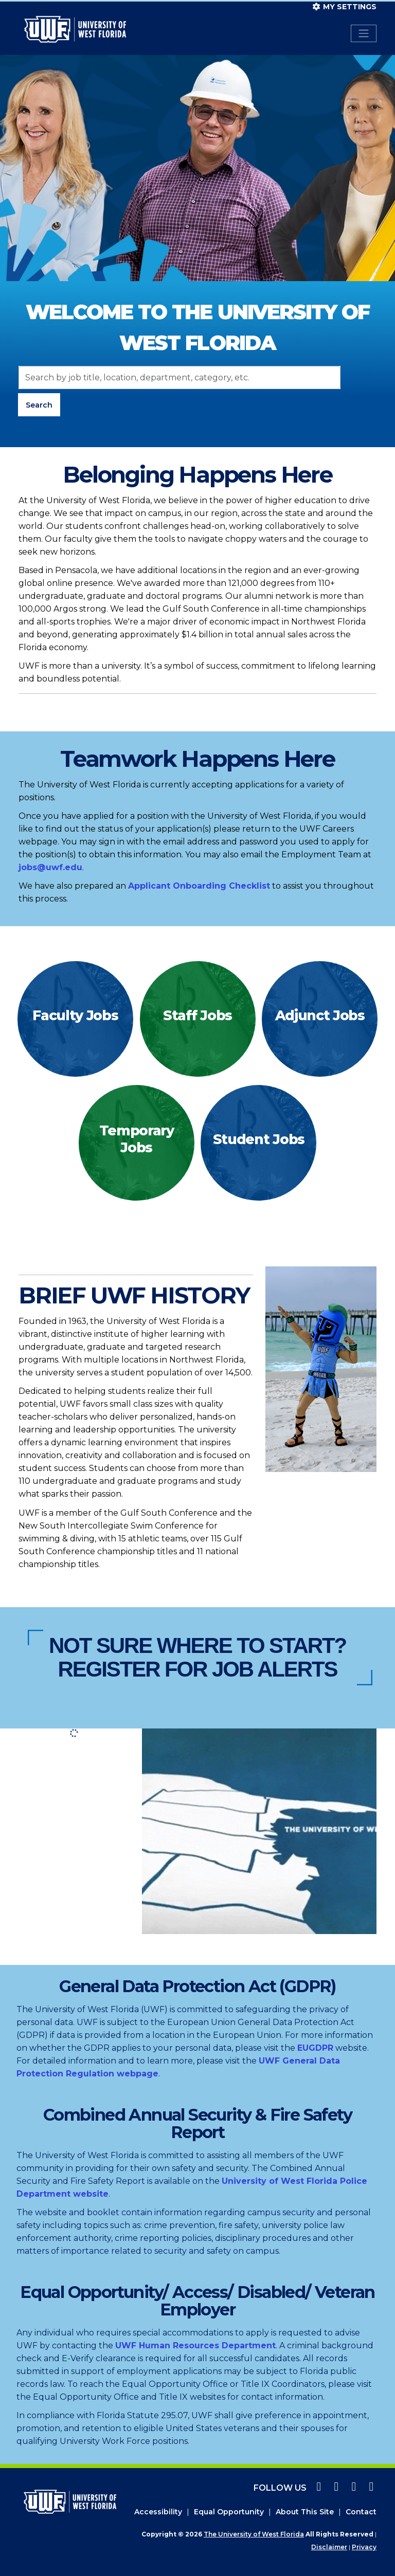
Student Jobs (258, 1139)
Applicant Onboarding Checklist (199, 886)
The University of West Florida (254, 2534)
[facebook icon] (317, 2488)
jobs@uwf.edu (50, 867)
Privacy (364, 2547)
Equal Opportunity (229, 2511)
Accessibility (158, 2511)
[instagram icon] (335, 2488)
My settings (344, 6)
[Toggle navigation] (363, 33)
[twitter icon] (352, 2488)
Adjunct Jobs (320, 1015)
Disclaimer (329, 2547)
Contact (361, 2511)
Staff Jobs (197, 1015)
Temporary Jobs (136, 1139)
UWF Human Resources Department (195, 2345)
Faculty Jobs (75, 1015)
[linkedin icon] (368, 2488)
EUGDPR (315, 2048)
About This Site (305, 2511)
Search (39, 405)
